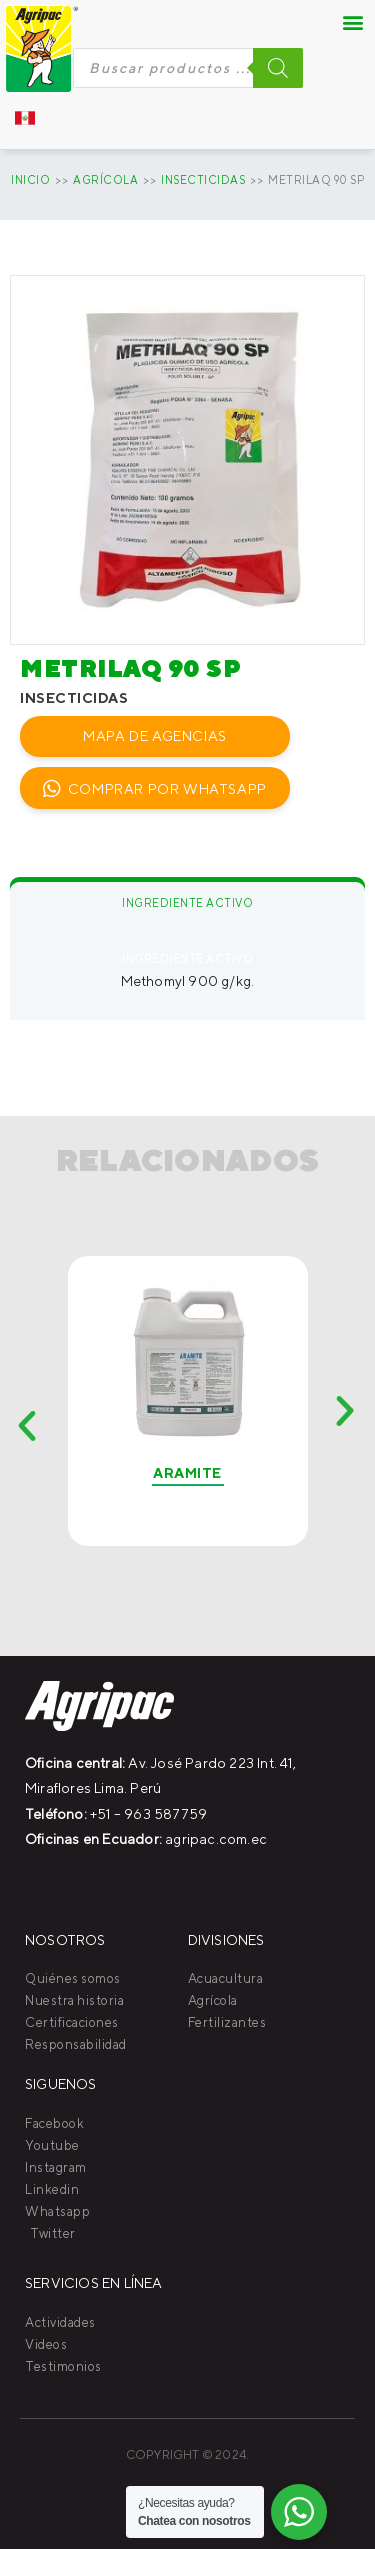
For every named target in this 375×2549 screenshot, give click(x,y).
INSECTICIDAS (203, 179)
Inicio (30, 179)
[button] (354, 21)
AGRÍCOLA (105, 179)
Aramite (187, 1473)
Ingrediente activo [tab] (187, 902)
